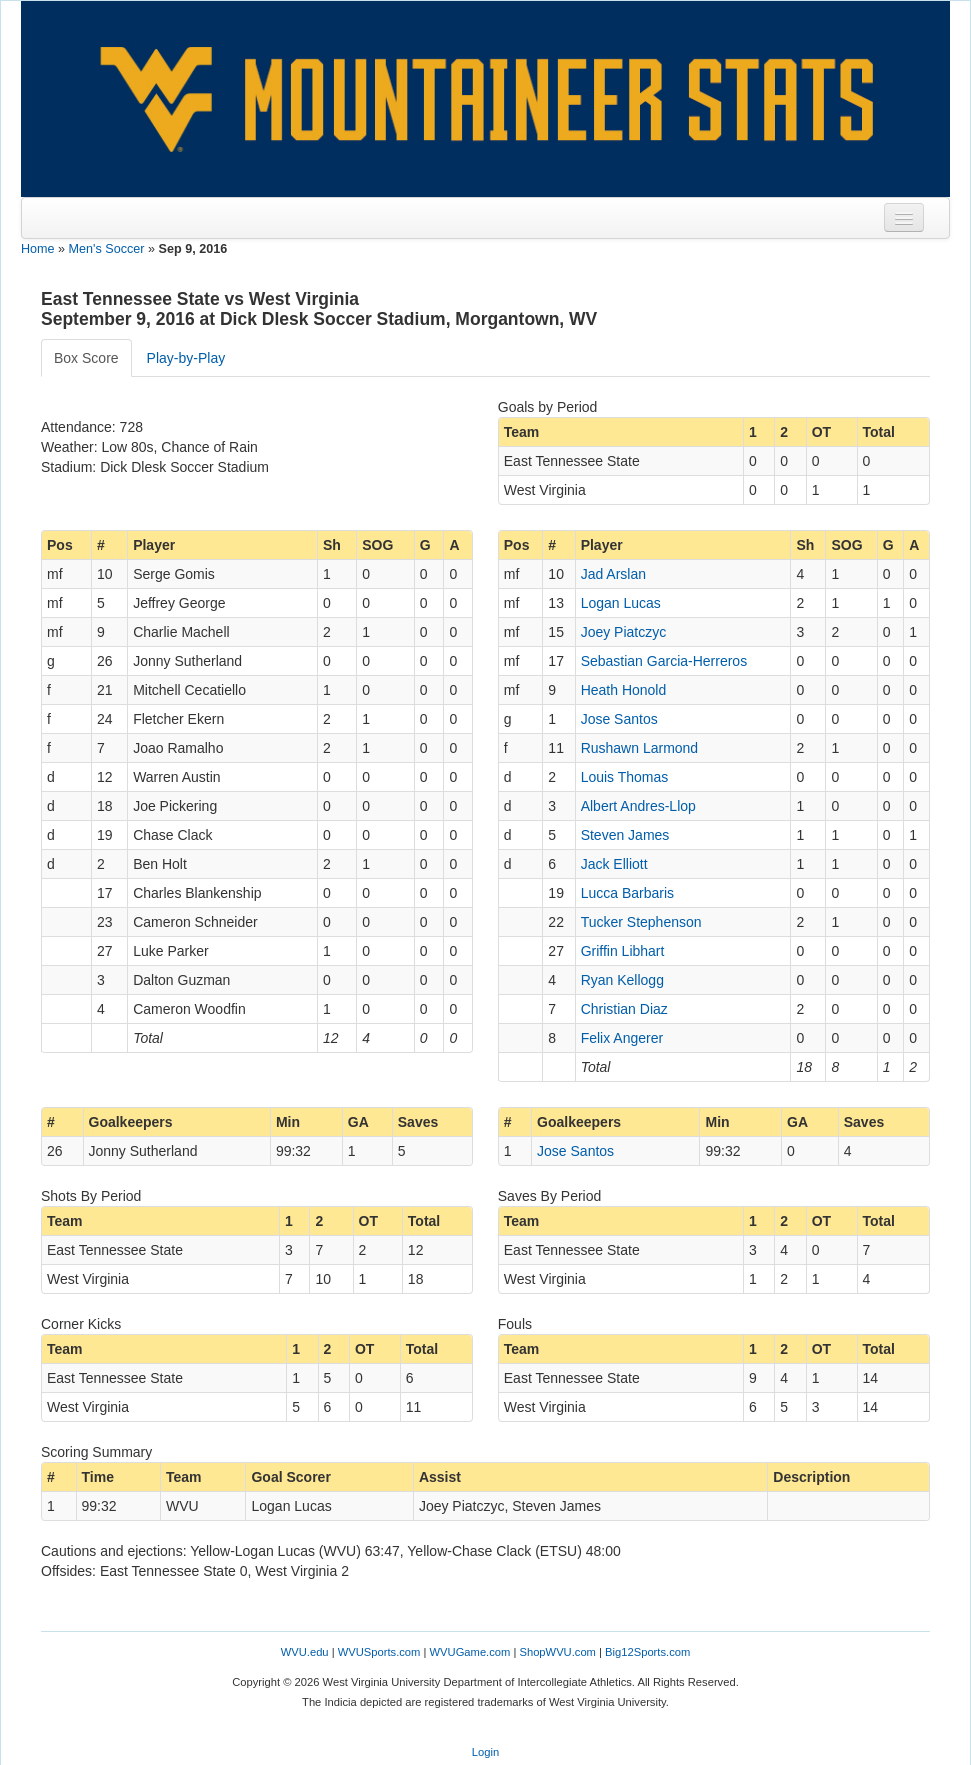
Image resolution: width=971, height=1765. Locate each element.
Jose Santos (619, 719)
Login (485, 1752)
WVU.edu (305, 1652)
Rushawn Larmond (640, 748)
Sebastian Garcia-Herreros (664, 661)
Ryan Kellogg (622, 980)
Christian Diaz (624, 1009)
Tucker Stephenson (641, 922)
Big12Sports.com (647, 1652)
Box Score (86, 358)
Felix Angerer (622, 1038)
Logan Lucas (621, 603)
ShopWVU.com (557, 1652)
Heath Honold (624, 690)
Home (38, 249)
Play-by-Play (186, 358)
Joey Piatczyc (624, 632)
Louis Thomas (625, 777)
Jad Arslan (613, 574)
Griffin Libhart (623, 951)
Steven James (625, 835)
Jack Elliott (614, 864)
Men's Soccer (107, 249)
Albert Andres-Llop (638, 806)
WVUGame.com (470, 1652)
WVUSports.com (379, 1652)
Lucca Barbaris (627, 893)
